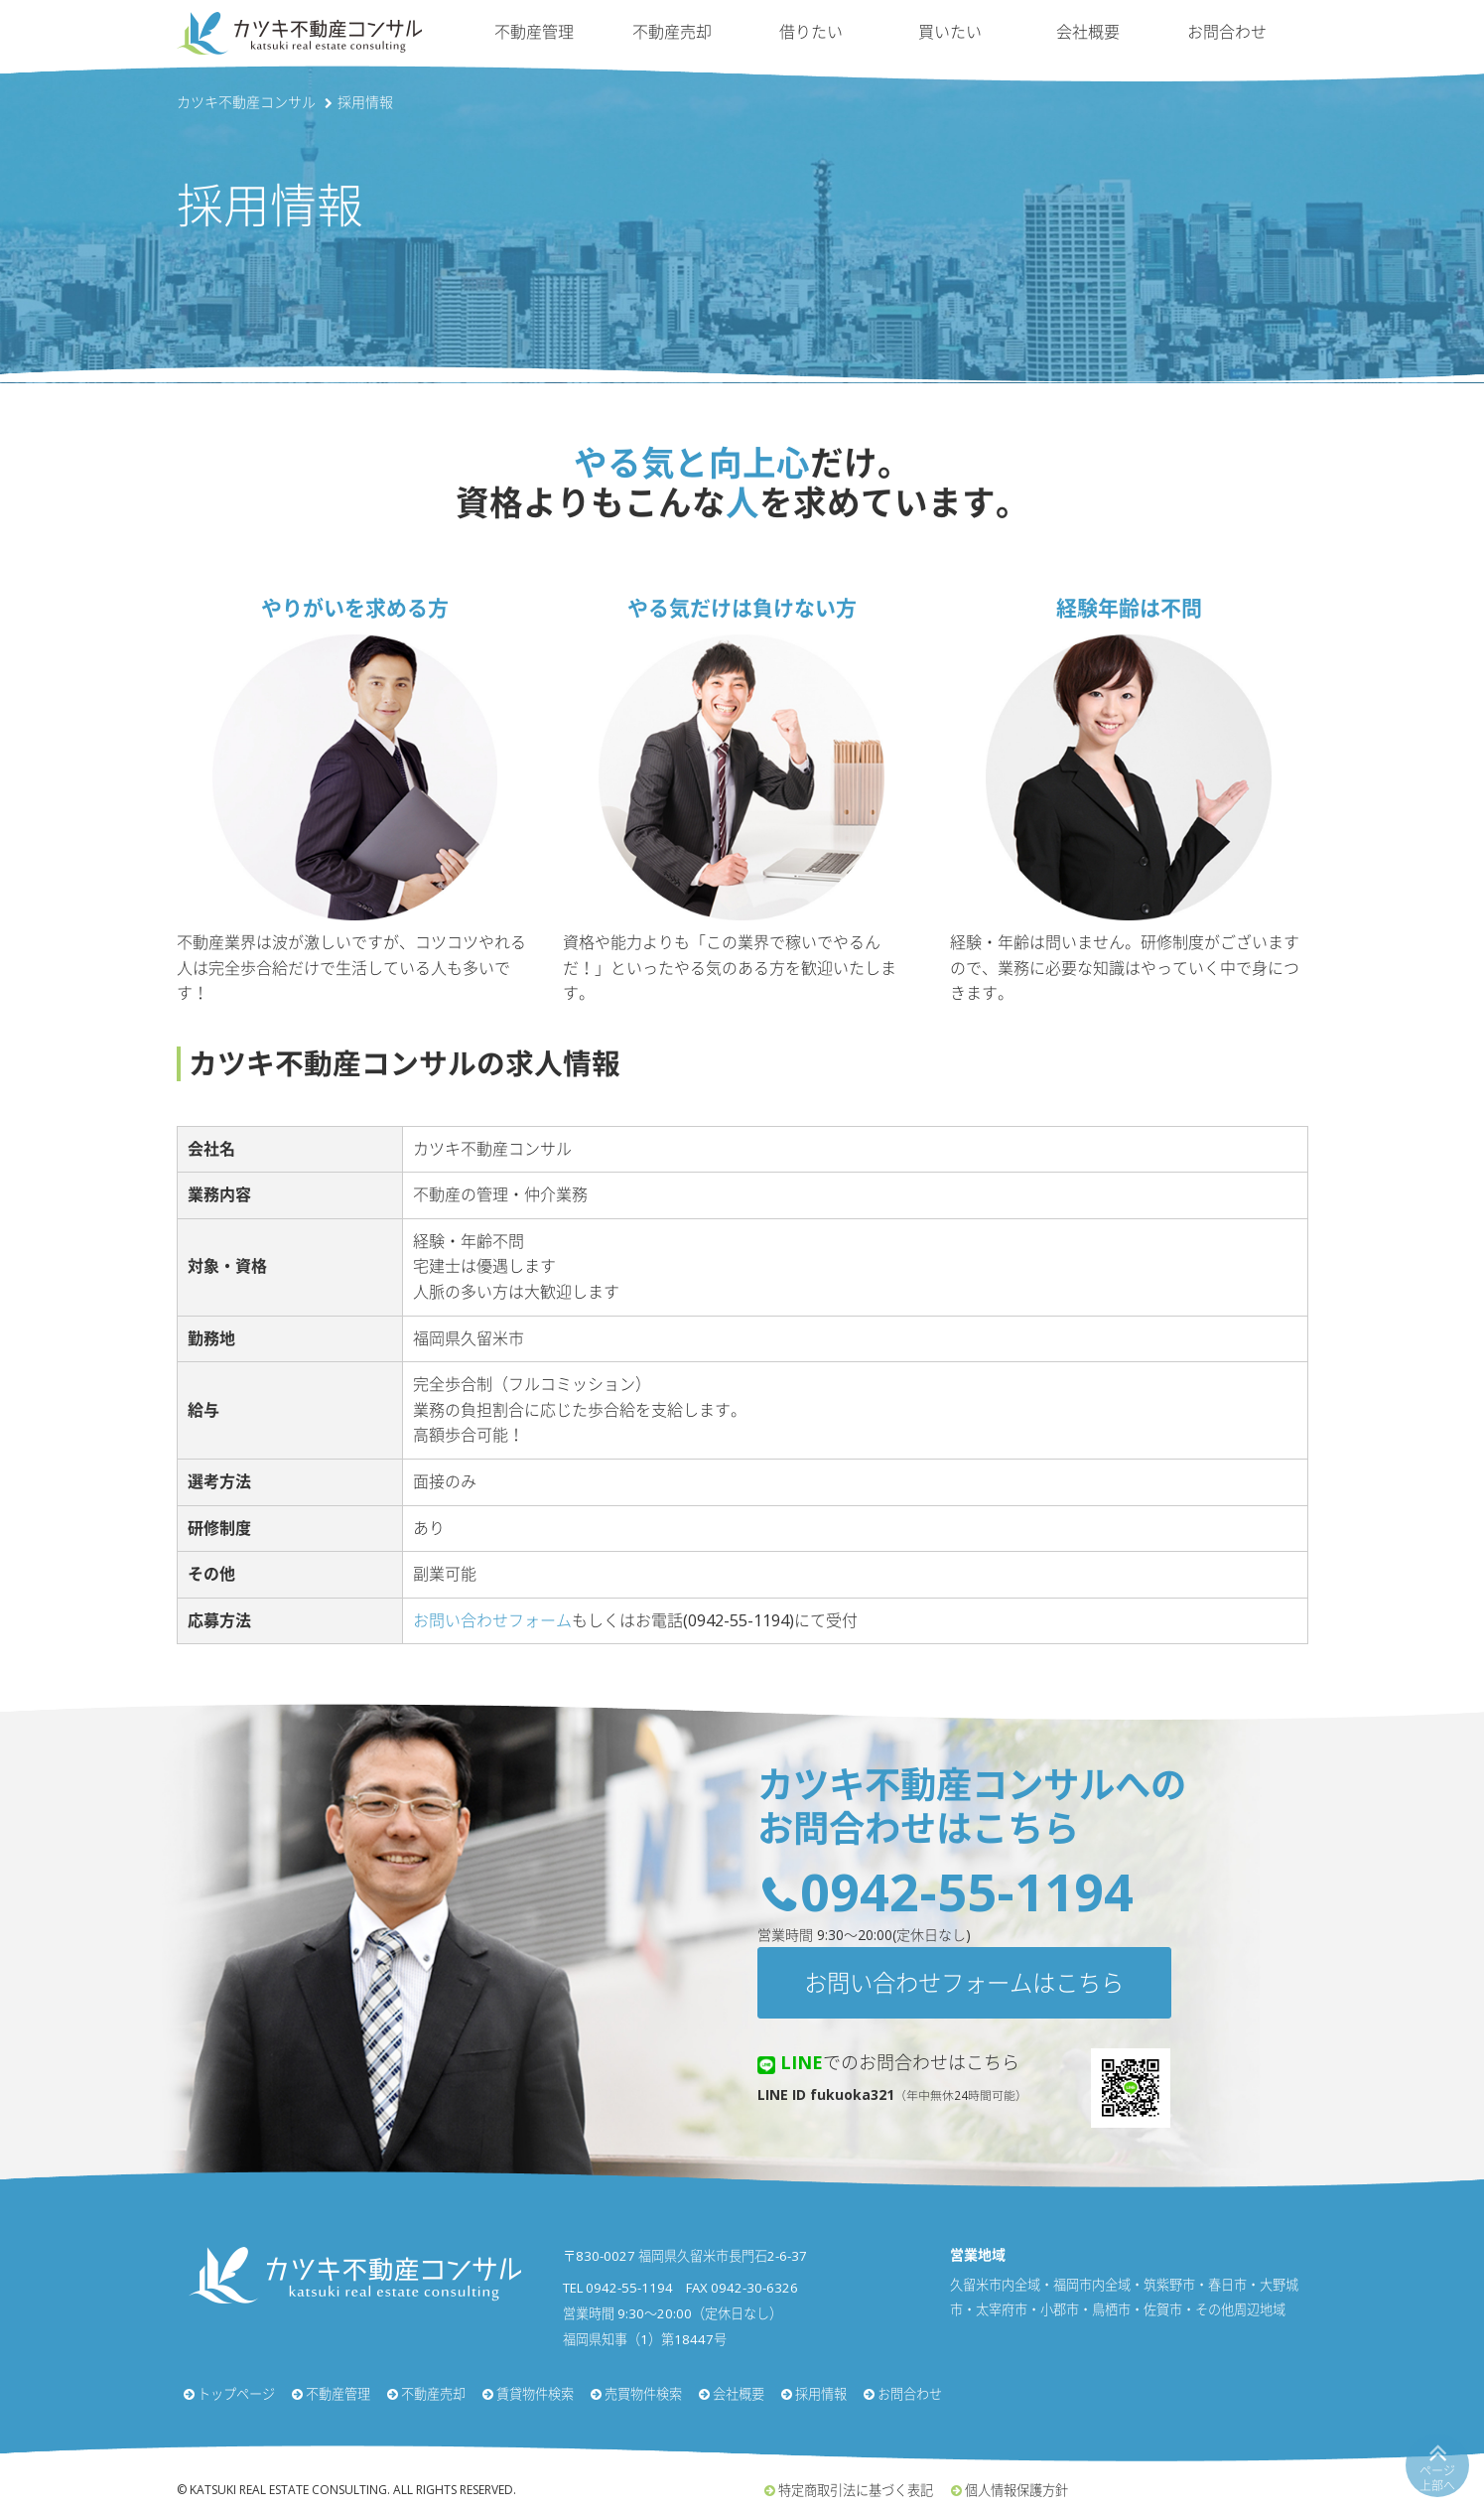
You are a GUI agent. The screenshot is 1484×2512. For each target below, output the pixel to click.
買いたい (950, 32)
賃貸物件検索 (535, 2394)
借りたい (811, 32)
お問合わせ (1227, 32)
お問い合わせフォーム (492, 1620)
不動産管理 (534, 32)
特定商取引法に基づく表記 (855, 2490)
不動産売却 (672, 32)
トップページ (236, 2394)
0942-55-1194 (967, 1891)
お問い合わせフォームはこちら (964, 1983)
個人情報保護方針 (1016, 2490)
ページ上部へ (1437, 2477)
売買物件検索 (643, 2394)
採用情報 (821, 2394)
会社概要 (1088, 32)
